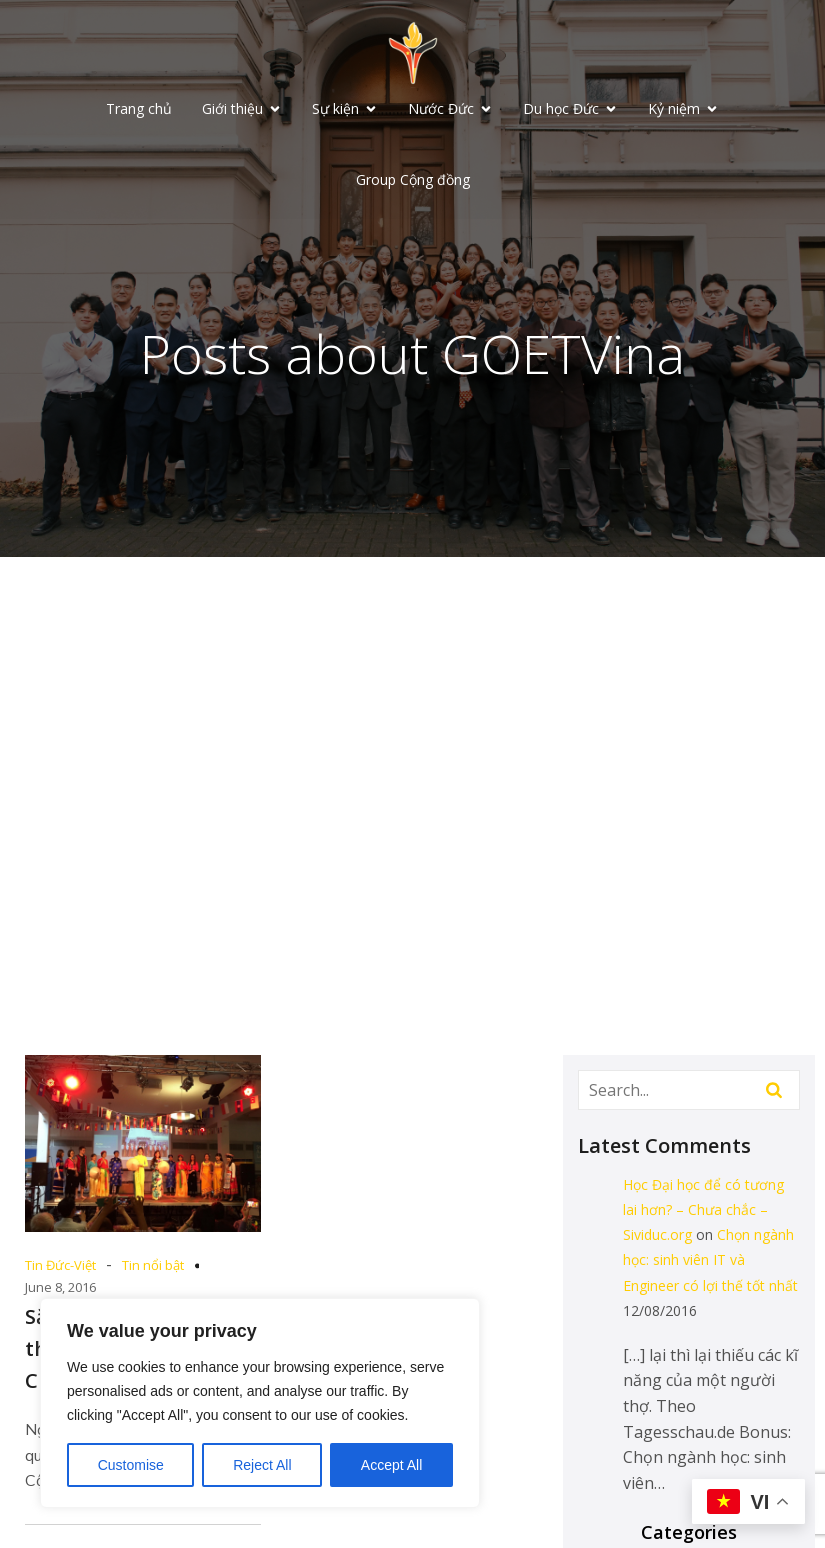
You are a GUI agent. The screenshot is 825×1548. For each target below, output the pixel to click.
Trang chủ (139, 110)
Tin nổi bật (153, 1268)
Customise (131, 1465)
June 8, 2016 (60, 1290)
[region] (260, 1403)
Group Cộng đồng (413, 181)
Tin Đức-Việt (60, 1268)
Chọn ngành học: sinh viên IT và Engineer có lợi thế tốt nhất (710, 1262)
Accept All (391, 1465)
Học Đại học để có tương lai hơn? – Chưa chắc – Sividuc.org (703, 1212)
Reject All (262, 1465)
